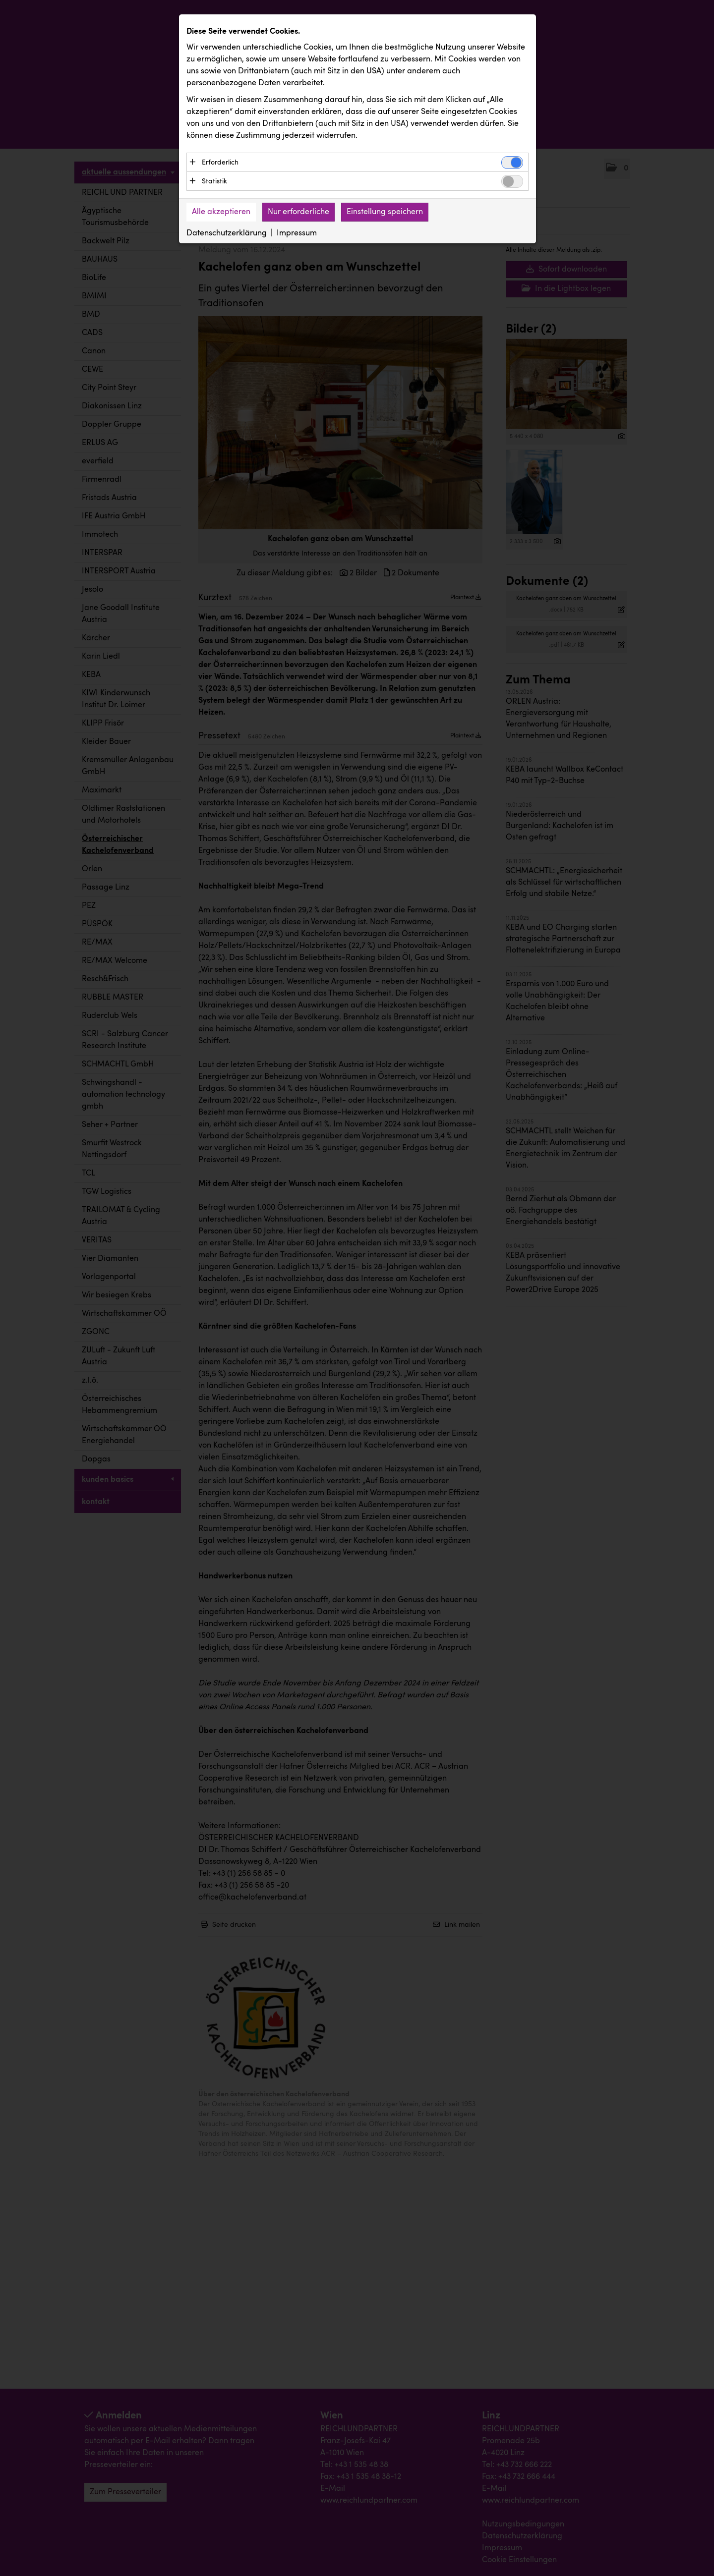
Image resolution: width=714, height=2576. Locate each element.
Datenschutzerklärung (226, 234)
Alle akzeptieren (221, 213)
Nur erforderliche (298, 213)
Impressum (297, 234)
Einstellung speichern (385, 213)
